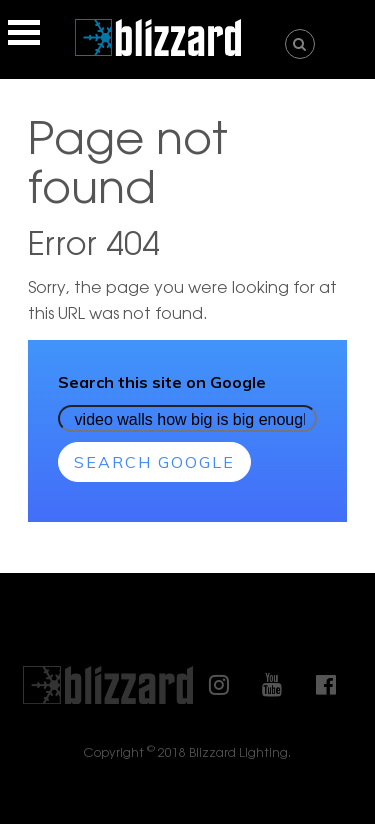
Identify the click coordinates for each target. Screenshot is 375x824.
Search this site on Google (162, 382)
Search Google (154, 462)
